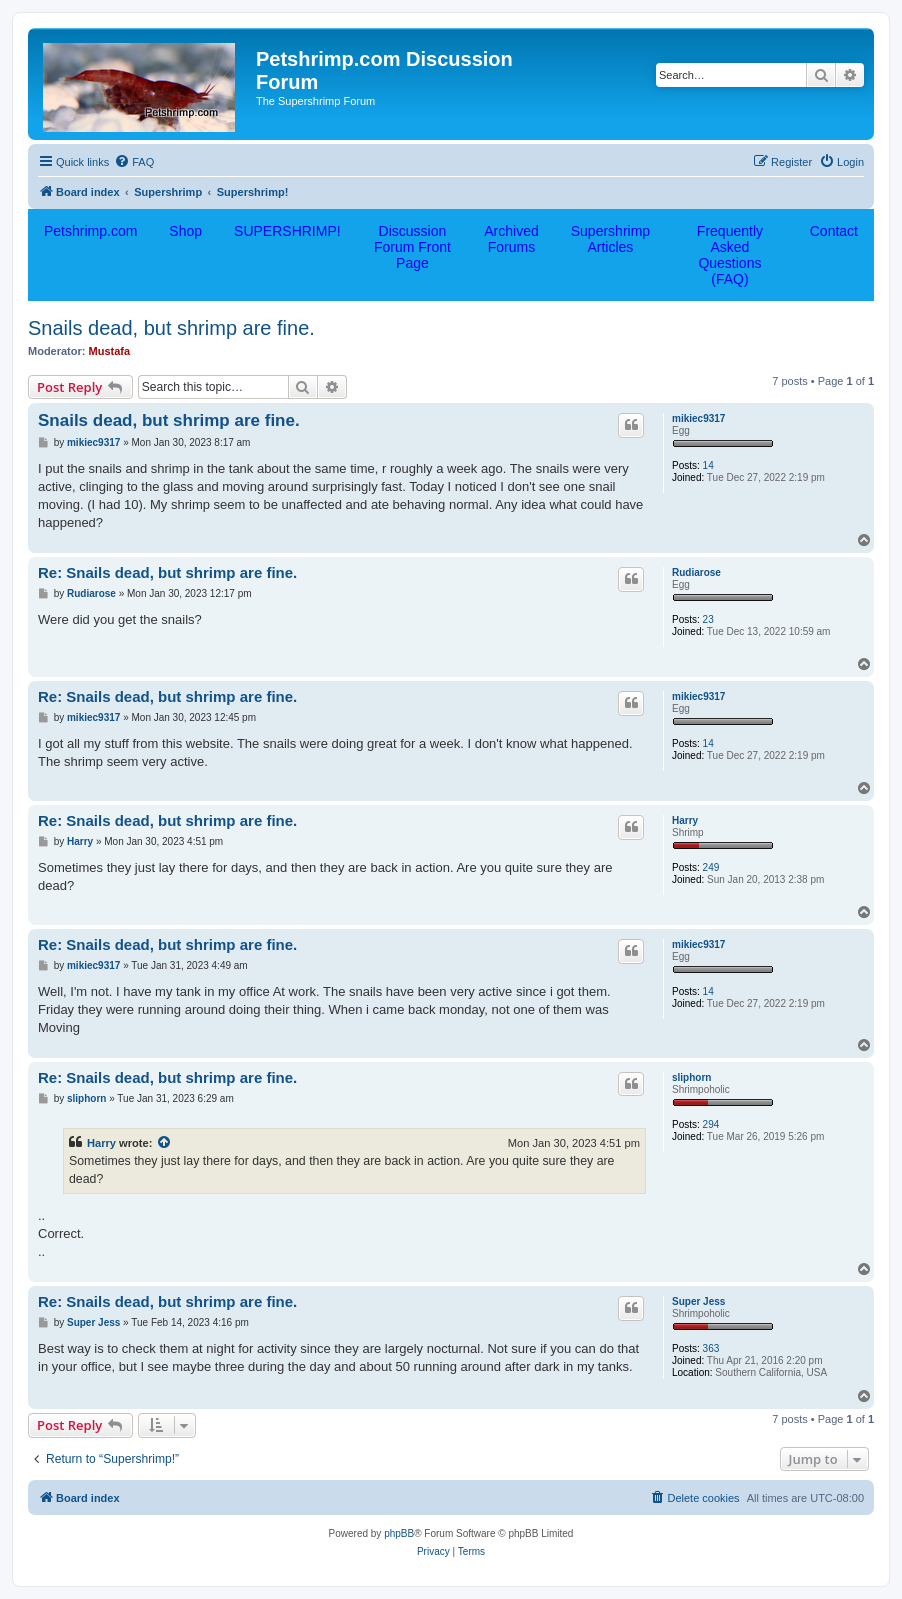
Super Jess (698, 1301)
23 (708, 619)
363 (711, 1348)
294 (711, 1124)
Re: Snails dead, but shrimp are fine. (167, 572)
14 (708, 465)
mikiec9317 (698, 418)
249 (711, 867)
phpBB (399, 1533)
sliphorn (691, 1077)
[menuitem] (134, 162)
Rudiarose (696, 572)
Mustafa (110, 351)
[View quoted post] (165, 1143)
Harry (685, 820)
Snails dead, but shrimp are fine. (171, 328)
